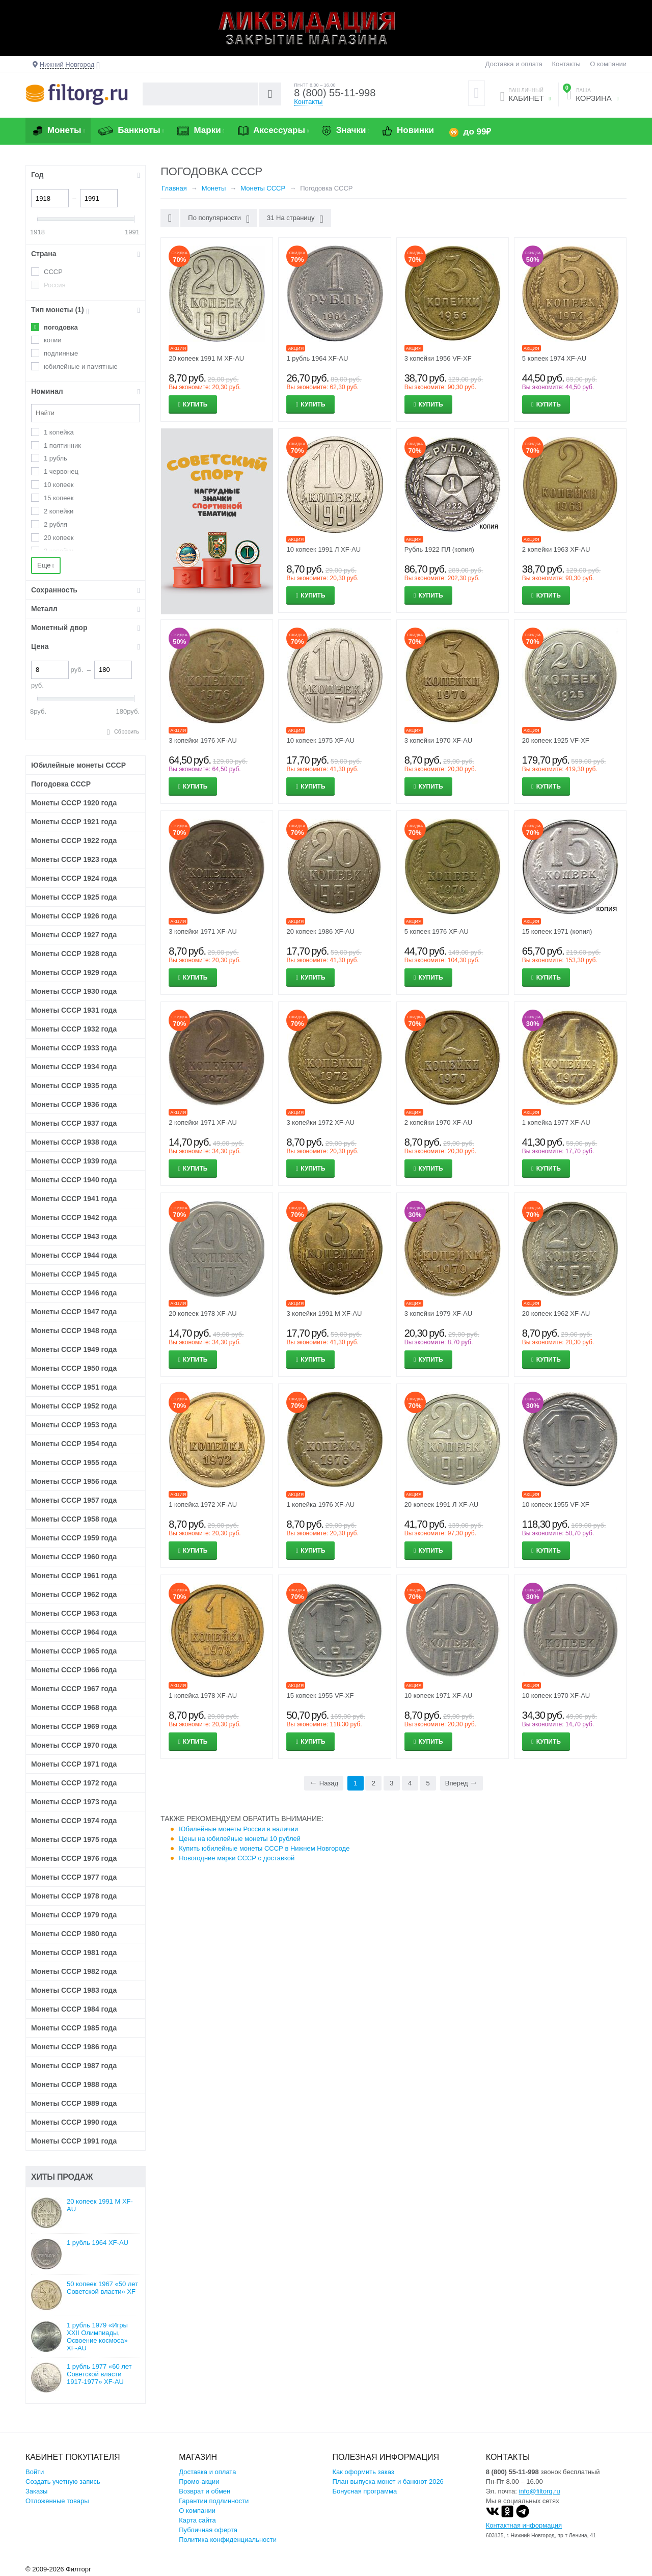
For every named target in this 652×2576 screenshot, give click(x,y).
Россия (55, 285)
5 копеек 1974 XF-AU (554, 358)
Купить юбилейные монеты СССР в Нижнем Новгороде (264, 1848)
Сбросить (126, 731)
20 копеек (58, 537)
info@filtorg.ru (539, 2491)
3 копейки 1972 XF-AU (320, 1122)
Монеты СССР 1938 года (74, 1142)
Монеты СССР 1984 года (74, 2009)
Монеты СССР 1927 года (74, 935)
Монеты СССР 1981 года (74, 1952)
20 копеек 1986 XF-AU (320, 931)
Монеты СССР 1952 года (74, 1406)
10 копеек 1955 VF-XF (555, 1504)
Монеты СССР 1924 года (74, 878)
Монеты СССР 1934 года (74, 1067)
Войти (34, 2472)
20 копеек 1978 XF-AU (202, 1313)
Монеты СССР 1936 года (74, 1104)
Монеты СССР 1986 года (74, 2047)
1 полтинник (62, 445)
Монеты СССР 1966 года (74, 1670)
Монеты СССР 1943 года (74, 1236)
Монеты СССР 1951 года (74, 1387)
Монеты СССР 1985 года (74, 2028)
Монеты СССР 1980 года (74, 1934)
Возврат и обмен (204, 2491)
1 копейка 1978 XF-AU (203, 1695)
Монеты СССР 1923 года (74, 859)
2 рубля (55, 524)
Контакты (566, 64)
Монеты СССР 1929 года (74, 972)
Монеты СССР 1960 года (74, 1557)
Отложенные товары (57, 2501)
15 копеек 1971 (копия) (557, 931)
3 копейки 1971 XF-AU (203, 931)
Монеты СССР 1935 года (74, 1085)
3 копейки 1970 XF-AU (438, 740)
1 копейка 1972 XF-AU (203, 1504)
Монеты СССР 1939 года (74, 1161)
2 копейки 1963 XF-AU (556, 549)
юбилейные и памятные (81, 366)
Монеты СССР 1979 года (74, 1915)
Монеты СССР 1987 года (74, 2066)
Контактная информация (524, 2525)
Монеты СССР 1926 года (74, 916)
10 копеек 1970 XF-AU (556, 1695)
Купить (195, 404)
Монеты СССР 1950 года (74, 1368)
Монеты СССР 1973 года (74, 1802)
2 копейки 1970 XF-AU (438, 1122)
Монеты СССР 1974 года (74, 1820)
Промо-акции (199, 2481)
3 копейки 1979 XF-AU (438, 1313)
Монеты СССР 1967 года (74, 1689)
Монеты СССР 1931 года (74, 1010)
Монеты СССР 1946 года (74, 1293)
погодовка (61, 327)
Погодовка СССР (61, 784)
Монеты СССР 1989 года (74, 2103)
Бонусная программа (365, 2491)
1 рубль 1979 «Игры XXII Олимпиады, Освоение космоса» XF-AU (97, 2336)
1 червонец (61, 471)
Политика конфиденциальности (228, 2539)
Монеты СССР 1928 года (74, 954)
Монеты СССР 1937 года (74, 1123)
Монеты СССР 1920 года (74, 803)
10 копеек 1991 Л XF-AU (323, 549)
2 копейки (58, 511)
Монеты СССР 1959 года (74, 1538)
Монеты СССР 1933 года (74, 1048)
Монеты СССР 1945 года (74, 1274)
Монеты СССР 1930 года (74, 991)
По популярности (219, 219)
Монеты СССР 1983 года (74, 1990)
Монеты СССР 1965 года (74, 1651)
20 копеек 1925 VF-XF (555, 740)
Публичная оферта (208, 2530)
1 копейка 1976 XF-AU (320, 1504)
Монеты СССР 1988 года (74, 2084)
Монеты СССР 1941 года (74, 1199)
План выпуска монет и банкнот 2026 (388, 2481)
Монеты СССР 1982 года (74, 1971)
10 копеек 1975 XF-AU (320, 740)
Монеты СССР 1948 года (74, 1330)
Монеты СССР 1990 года (74, 2122)
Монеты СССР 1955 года (74, 1462)
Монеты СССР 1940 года (74, 1180)
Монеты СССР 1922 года (74, 840)
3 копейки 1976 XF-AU (203, 740)
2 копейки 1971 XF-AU (203, 1122)
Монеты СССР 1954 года (74, 1444)
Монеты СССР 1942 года (74, 1217)
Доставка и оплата (513, 64)
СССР (53, 272)
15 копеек (58, 498)
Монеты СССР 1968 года (74, 1707)
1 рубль (55, 458)
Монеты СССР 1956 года (74, 1481)
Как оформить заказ (363, 2472)
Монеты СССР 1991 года (74, 2141)
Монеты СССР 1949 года (74, 1349)
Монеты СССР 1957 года (74, 1500)
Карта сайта (197, 2520)
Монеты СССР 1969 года (74, 1726)
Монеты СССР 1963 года (74, 1613)
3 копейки (58, 551)
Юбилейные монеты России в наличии (238, 1829)
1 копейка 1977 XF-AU (556, 1122)
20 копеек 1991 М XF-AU (206, 358)
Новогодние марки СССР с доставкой (236, 1858)
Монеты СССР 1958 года (74, 1519)
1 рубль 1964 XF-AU (317, 358)
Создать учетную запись (62, 2481)
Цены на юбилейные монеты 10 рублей (240, 1838)
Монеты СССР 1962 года (74, 1594)
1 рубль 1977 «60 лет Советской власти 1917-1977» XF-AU (99, 2374)
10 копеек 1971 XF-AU (438, 1695)
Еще (46, 565)
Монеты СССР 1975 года (74, 1839)
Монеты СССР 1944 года (74, 1255)
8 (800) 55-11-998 (334, 92)
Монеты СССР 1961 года (74, 1575)
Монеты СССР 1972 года (74, 1783)
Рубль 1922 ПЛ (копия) (439, 549)
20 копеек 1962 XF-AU (556, 1313)
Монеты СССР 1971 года (74, 1764)
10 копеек (58, 485)
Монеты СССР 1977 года (74, 1877)
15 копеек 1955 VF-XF (320, 1695)
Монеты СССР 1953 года (74, 1425)
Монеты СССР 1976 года (74, 1858)
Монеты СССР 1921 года (74, 822)
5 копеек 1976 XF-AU (436, 931)
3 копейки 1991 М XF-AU (324, 1313)
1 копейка (59, 432)
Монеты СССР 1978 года (74, 1896)
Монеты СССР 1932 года (74, 1029)
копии (53, 340)
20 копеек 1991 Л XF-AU (441, 1504)
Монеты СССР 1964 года (74, 1632)
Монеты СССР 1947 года (74, 1312)
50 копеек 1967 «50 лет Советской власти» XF (102, 2287)
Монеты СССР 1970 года (74, 1745)
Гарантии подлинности (214, 2501)
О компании (608, 64)
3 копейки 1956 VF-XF (438, 358)
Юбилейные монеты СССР (78, 765)
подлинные (61, 353)
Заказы (36, 2491)
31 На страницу (295, 219)
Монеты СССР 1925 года (74, 897)
